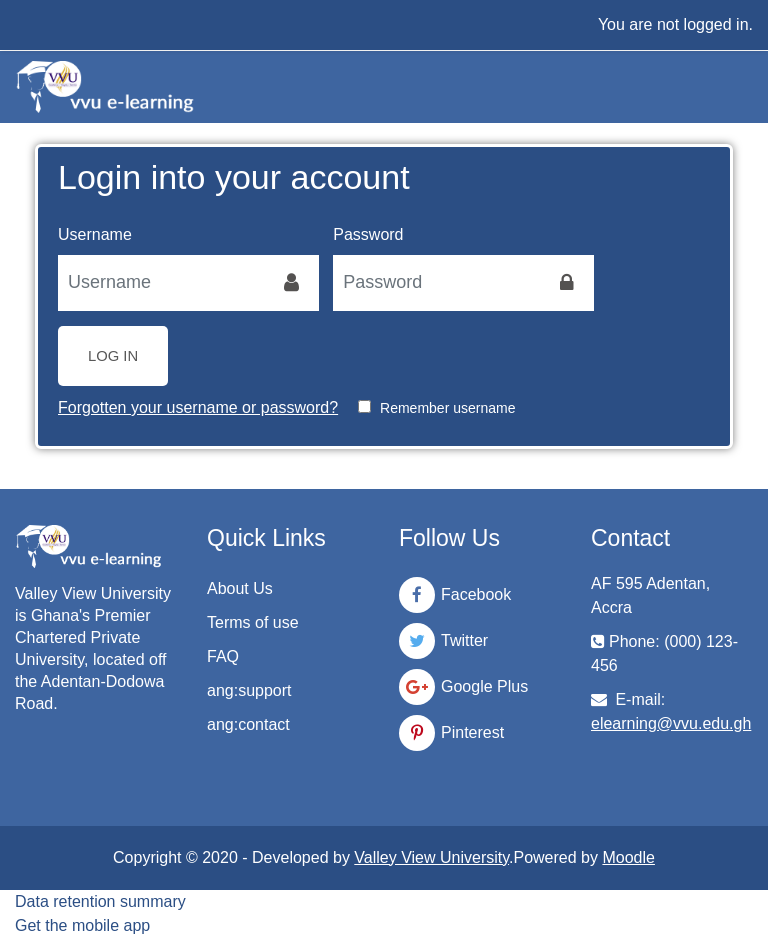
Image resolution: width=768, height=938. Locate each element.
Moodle (628, 857)
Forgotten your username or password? (198, 407)
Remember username (447, 408)
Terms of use (253, 622)
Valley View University (431, 857)
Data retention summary (100, 901)
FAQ (223, 656)
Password (368, 234)
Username (95, 234)
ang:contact (248, 724)
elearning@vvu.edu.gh (671, 723)
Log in (113, 356)
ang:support (249, 690)
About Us (240, 588)
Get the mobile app (82, 925)
